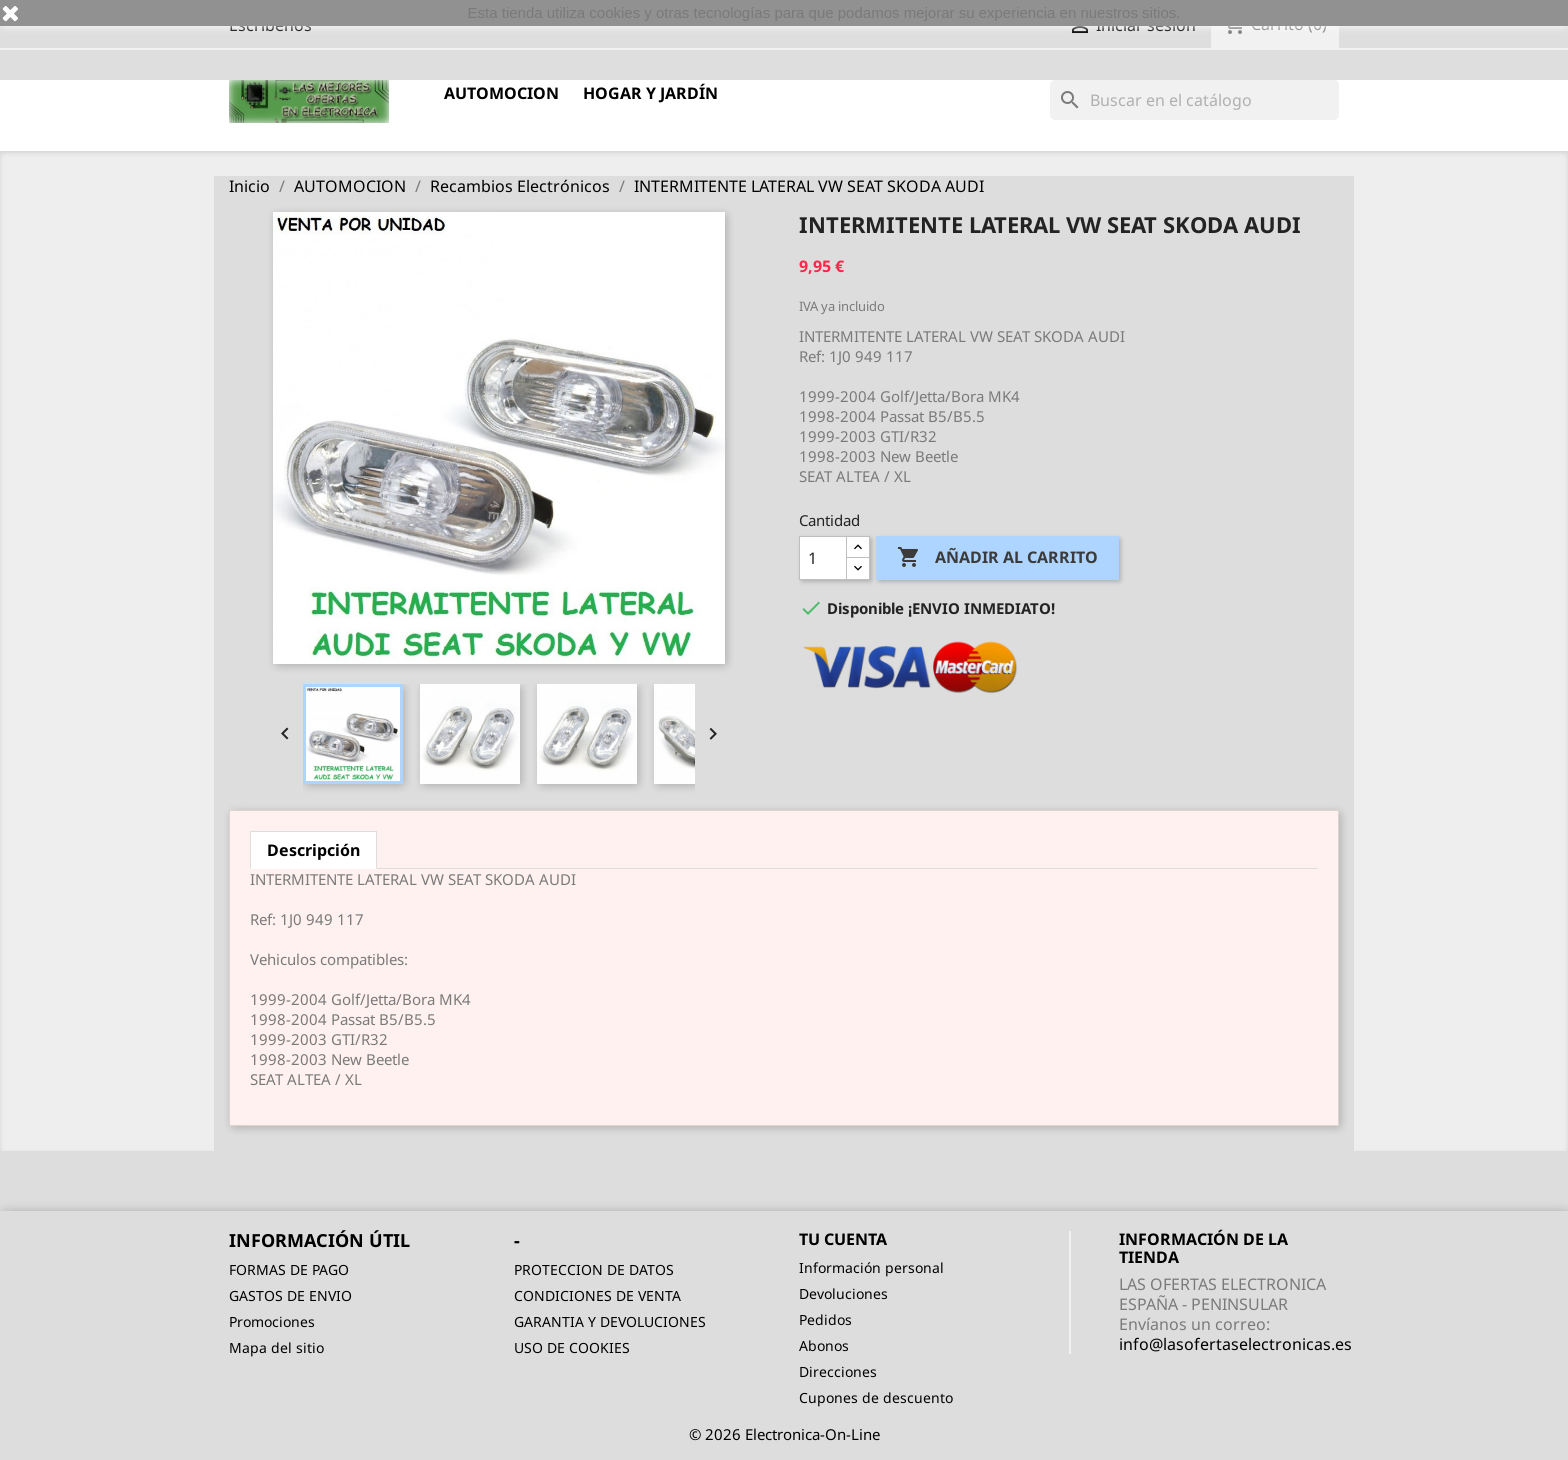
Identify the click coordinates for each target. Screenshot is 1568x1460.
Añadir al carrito (997, 558)
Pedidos (825, 1319)
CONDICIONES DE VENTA (597, 1295)
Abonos (824, 1345)
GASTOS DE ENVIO (290, 1295)
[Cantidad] (823, 558)
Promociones (272, 1321)
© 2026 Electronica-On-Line (784, 1434)
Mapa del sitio (276, 1347)
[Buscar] (1194, 100)
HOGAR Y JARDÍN (650, 93)
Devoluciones (843, 1293)
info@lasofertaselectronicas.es (1235, 1344)
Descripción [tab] (313, 850)
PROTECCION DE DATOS (594, 1269)
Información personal (871, 1267)
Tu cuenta (843, 1239)
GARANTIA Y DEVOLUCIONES (610, 1321)
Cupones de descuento (876, 1397)
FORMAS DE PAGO (289, 1269)
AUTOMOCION (501, 93)
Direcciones (838, 1371)
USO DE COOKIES (572, 1347)
